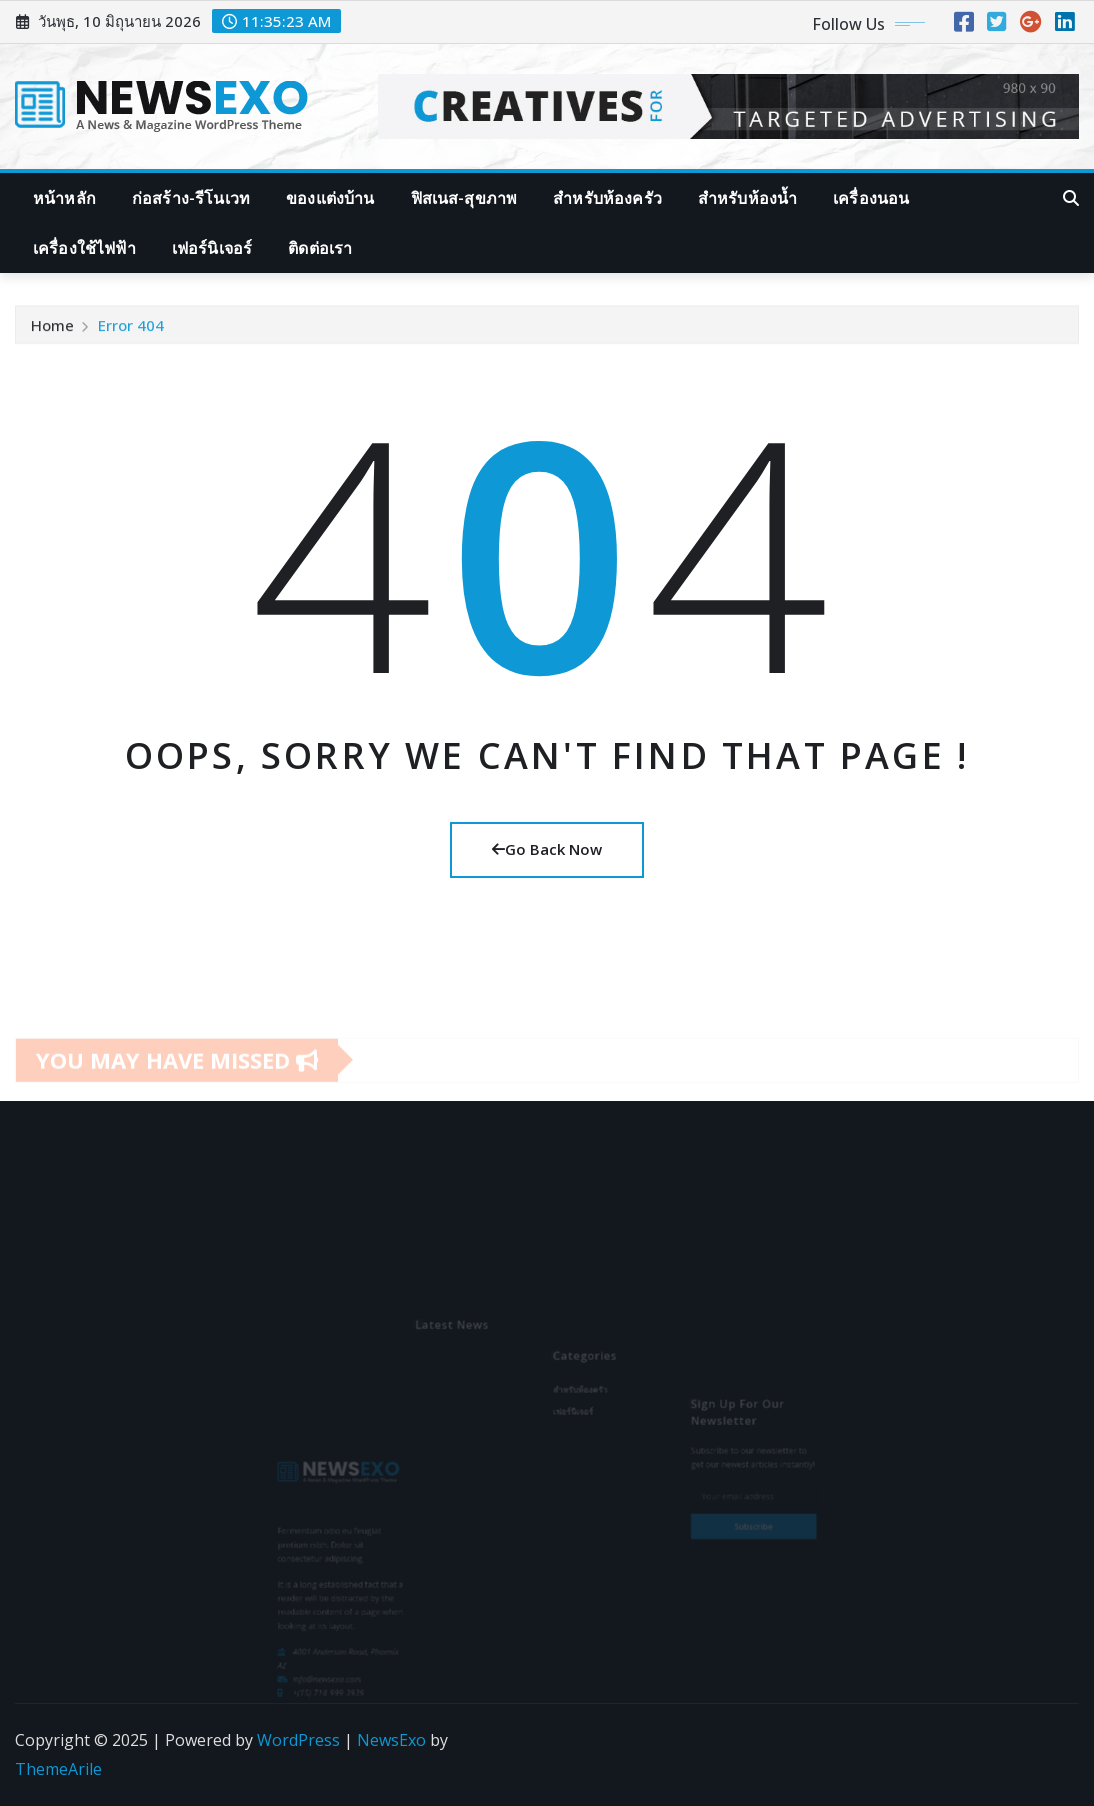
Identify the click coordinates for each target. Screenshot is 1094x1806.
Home (52, 331)
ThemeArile (58, 1769)
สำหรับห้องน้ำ (747, 198)
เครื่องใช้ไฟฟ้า (84, 248)
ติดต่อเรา (320, 248)
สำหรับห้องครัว (607, 198)
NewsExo (391, 1740)
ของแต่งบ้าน (330, 198)
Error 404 (131, 331)
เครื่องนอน (871, 198)
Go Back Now (547, 849)
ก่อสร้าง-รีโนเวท (191, 198)
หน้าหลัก (64, 198)
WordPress (298, 1740)
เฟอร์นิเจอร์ (212, 248)
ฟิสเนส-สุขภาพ (464, 198)
